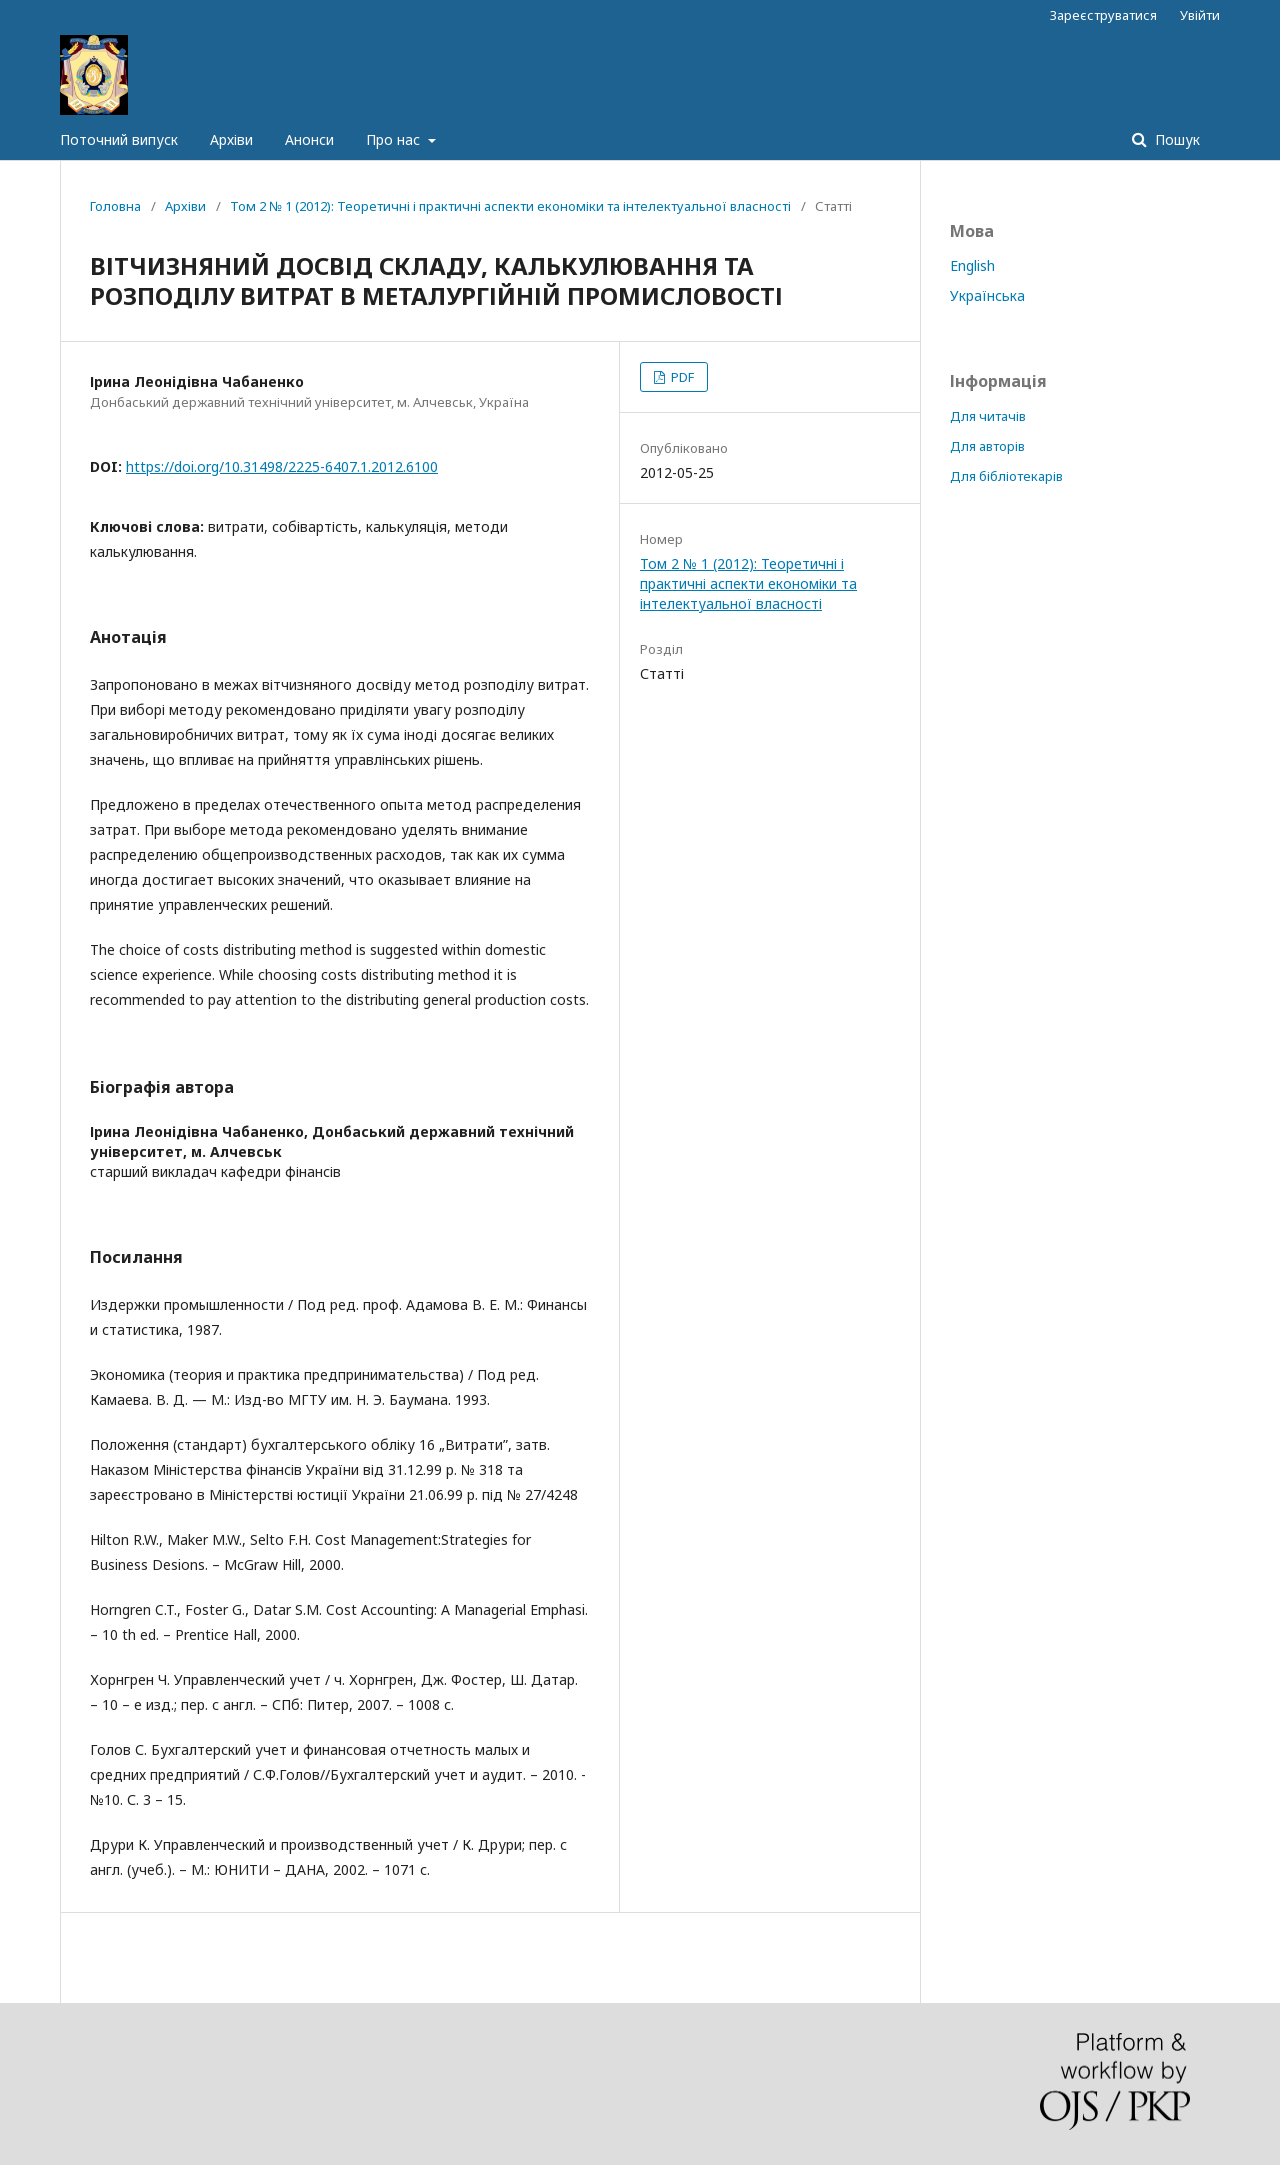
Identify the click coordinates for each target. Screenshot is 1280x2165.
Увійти (1200, 15)
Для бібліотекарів (1006, 476)
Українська (987, 295)
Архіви (231, 139)
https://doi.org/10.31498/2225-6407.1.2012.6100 (282, 466)
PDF (681, 377)
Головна (115, 206)
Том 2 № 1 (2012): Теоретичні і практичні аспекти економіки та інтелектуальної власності (510, 206)
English (972, 265)
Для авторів (987, 446)
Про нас (395, 139)
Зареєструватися (1103, 15)
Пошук (1175, 139)
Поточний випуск (119, 139)
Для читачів (988, 416)
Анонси (309, 139)
